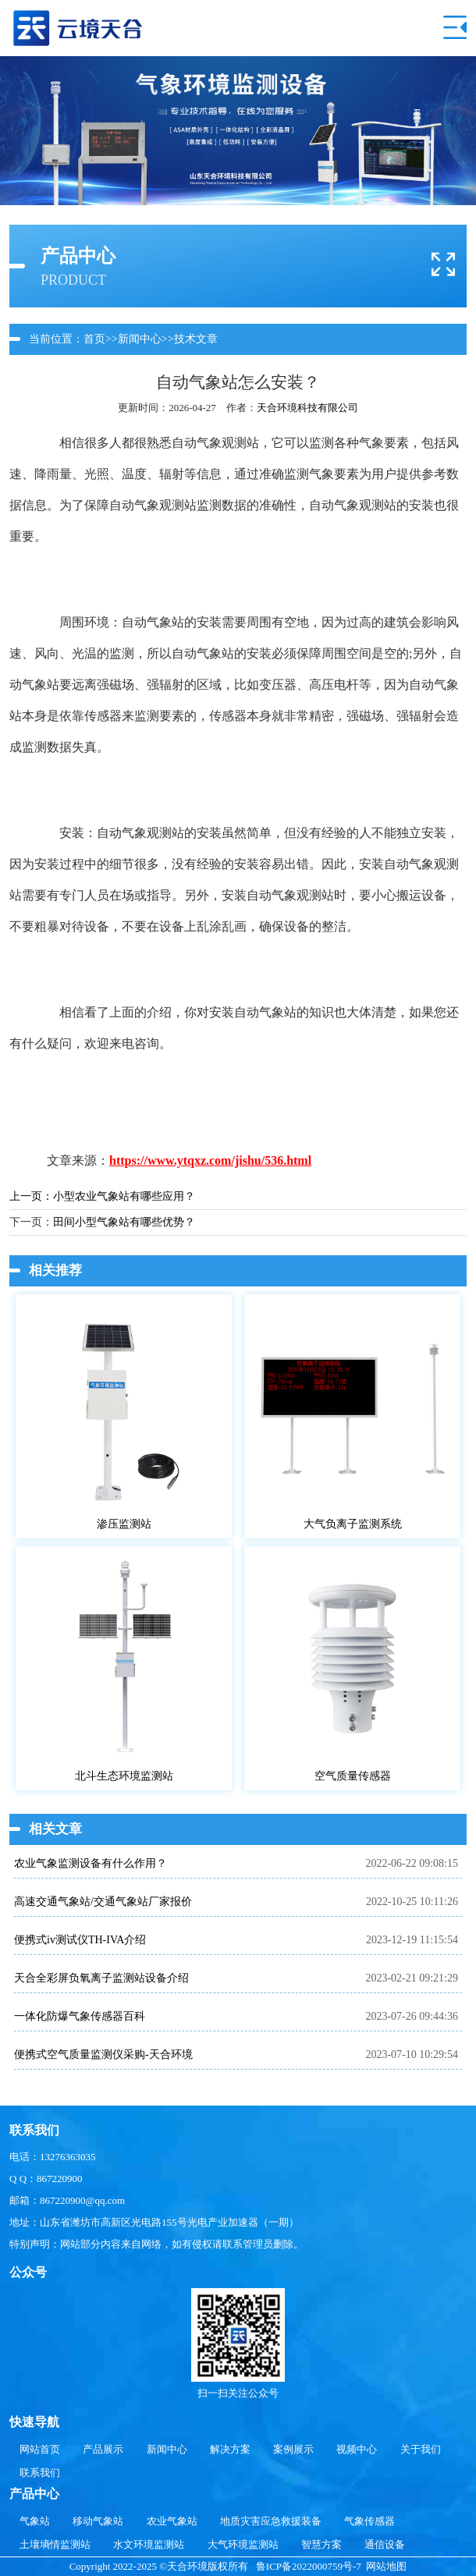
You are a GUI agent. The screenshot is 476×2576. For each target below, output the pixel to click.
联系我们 (40, 2472)
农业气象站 (172, 2521)
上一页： (31, 1196)
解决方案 (230, 2449)
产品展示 (103, 2449)
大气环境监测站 (243, 2544)
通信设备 (384, 2544)
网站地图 (386, 2566)
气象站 (35, 2521)
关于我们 (420, 2449)
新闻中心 (140, 339)
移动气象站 (98, 2521)
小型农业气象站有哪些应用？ (124, 1196)
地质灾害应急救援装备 (270, 2521)
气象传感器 (369, 2521)
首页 (94, 339)
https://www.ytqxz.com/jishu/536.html (210, 1160)
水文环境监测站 (148, 2544)
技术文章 (196, 339)
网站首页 (40, 2449)
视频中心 (356, 2449)
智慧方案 (321, 2544)
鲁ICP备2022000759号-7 (308, 2566)
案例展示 (293, 2449)
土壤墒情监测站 (55, 2544)
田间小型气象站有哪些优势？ (124, 1222)
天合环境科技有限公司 (307, 407)
